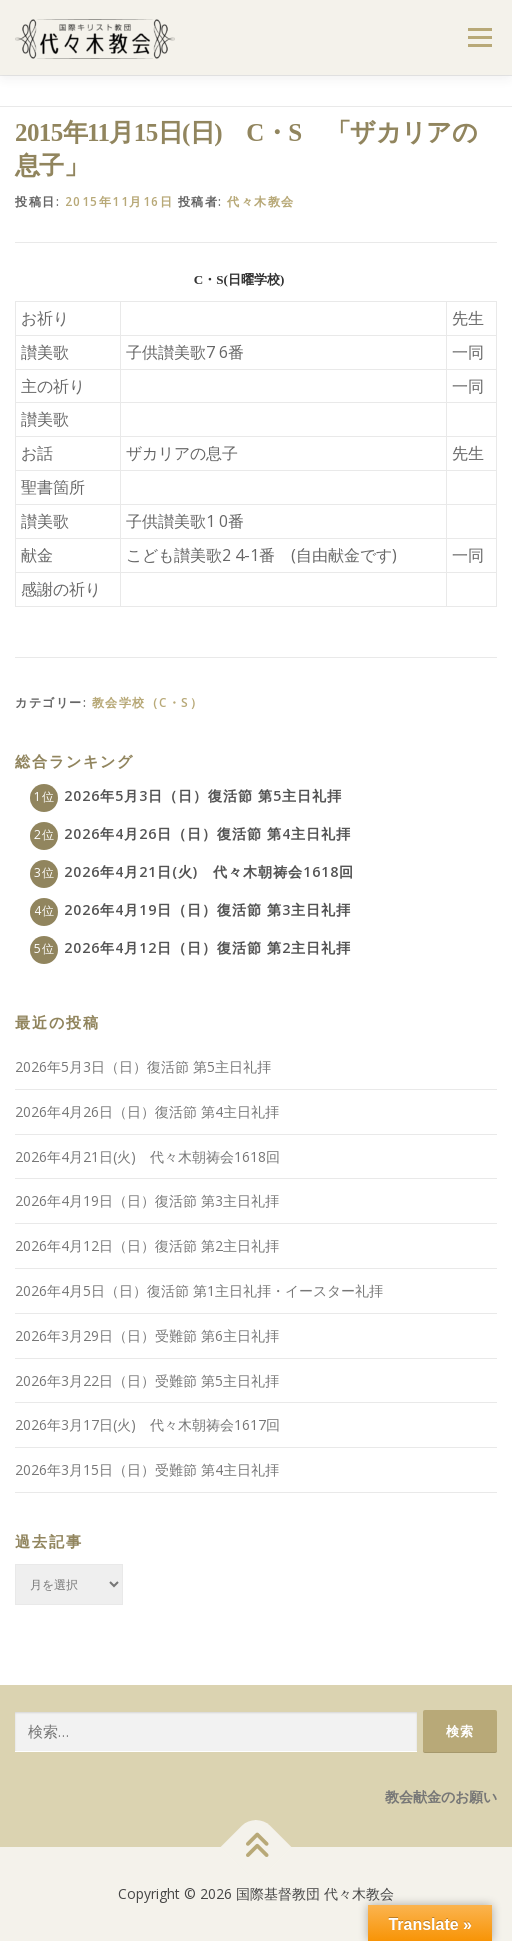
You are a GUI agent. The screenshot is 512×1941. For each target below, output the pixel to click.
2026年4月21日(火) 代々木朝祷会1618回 (209, 871)
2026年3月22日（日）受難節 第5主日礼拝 (147, 1380)
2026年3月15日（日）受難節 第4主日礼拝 (147, 1469)
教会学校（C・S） (148, 702)
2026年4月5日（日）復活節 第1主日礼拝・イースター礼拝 (199, 1290)
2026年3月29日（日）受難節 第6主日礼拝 (147, 1335)
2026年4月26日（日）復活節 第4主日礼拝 (207, 833)
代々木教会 (261, 201)
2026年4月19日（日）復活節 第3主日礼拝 (207, 909)
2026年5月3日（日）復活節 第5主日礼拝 (203, 795)
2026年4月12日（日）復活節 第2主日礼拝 (207, 947)
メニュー (479, 37)
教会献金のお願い (441, 1796)
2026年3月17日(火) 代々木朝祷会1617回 (147, 1424)
